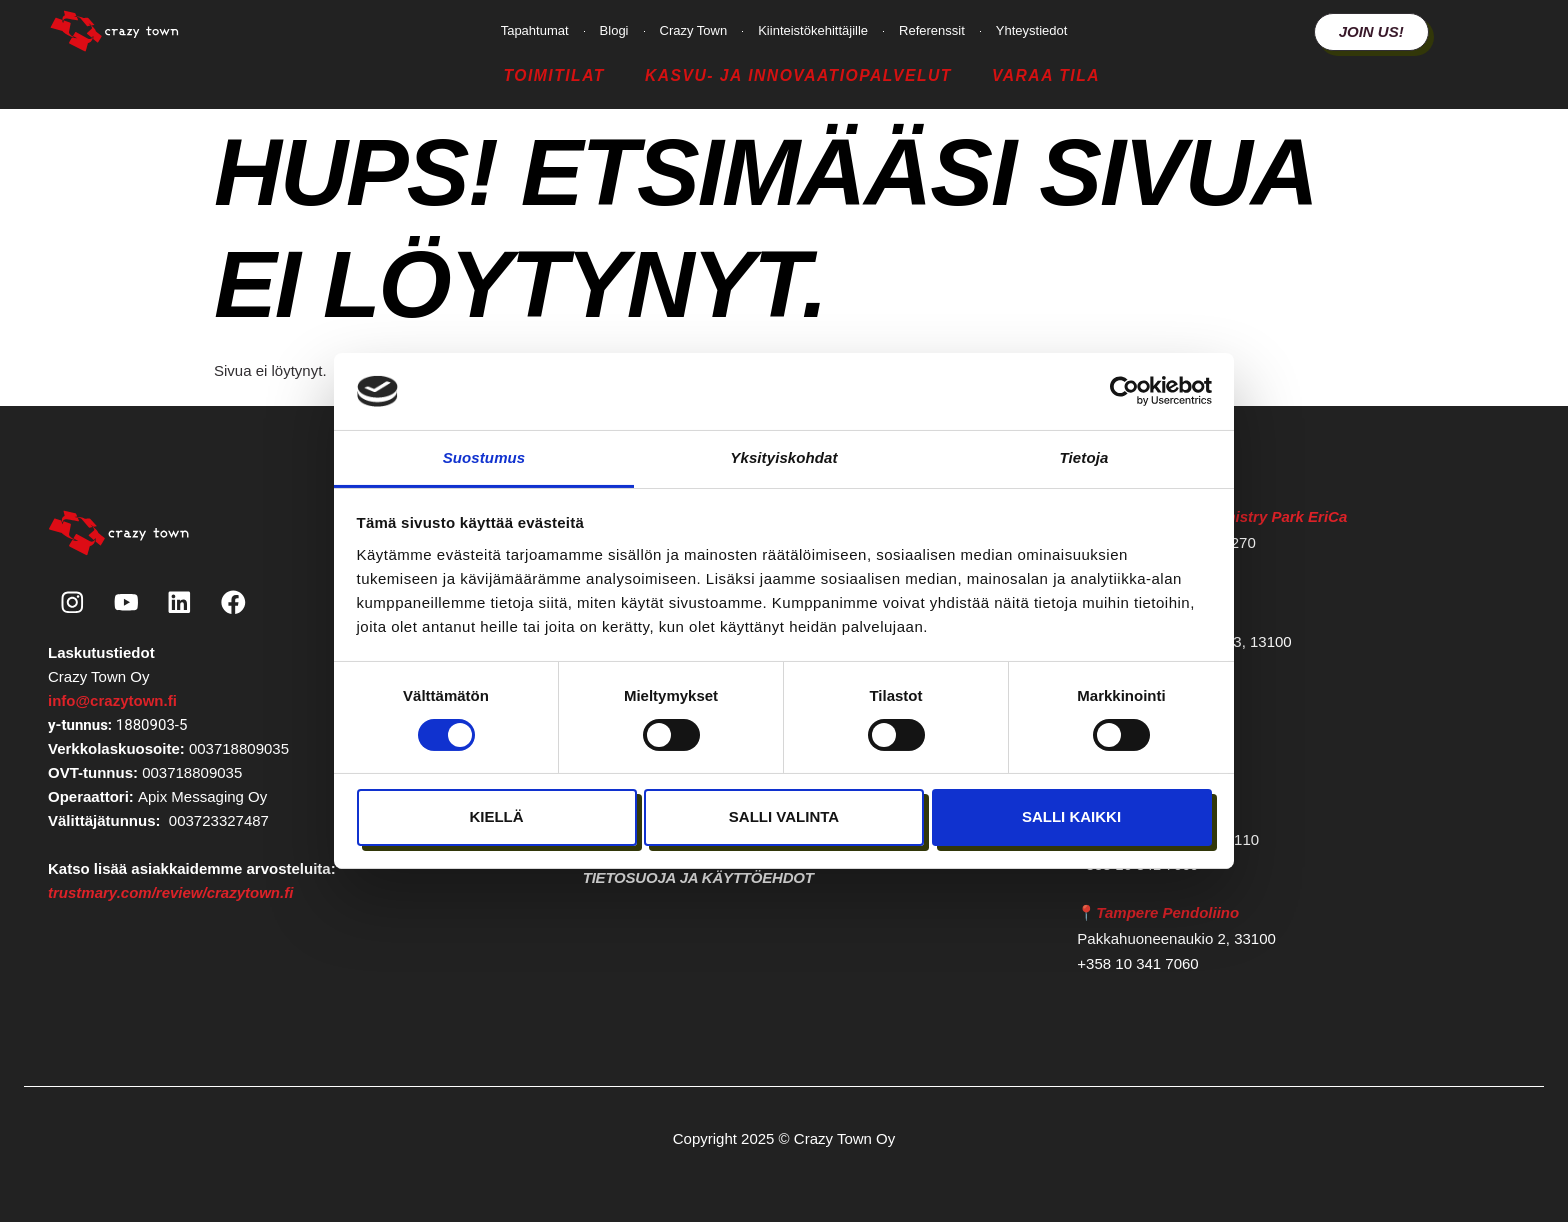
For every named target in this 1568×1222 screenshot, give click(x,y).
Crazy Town (694, 30)
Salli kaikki (1071, 816)
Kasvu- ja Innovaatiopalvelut (798, 75)
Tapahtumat (535, 30)
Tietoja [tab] (1084, 457)
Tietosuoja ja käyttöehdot (698, 877)
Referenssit (932, 30)
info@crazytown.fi (112, 701)
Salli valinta (784, 816)
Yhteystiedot (1032, 30)
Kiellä (496, 816)
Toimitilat (553, 75)
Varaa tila (1046, 75)
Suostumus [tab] (484, 457)
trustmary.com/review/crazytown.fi (170, 893)
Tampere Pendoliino (1167, 912)
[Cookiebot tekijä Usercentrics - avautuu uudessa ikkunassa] (1124, 391)
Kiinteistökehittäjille (813, 30)
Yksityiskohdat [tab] (783, 457)
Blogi (614, 30)
